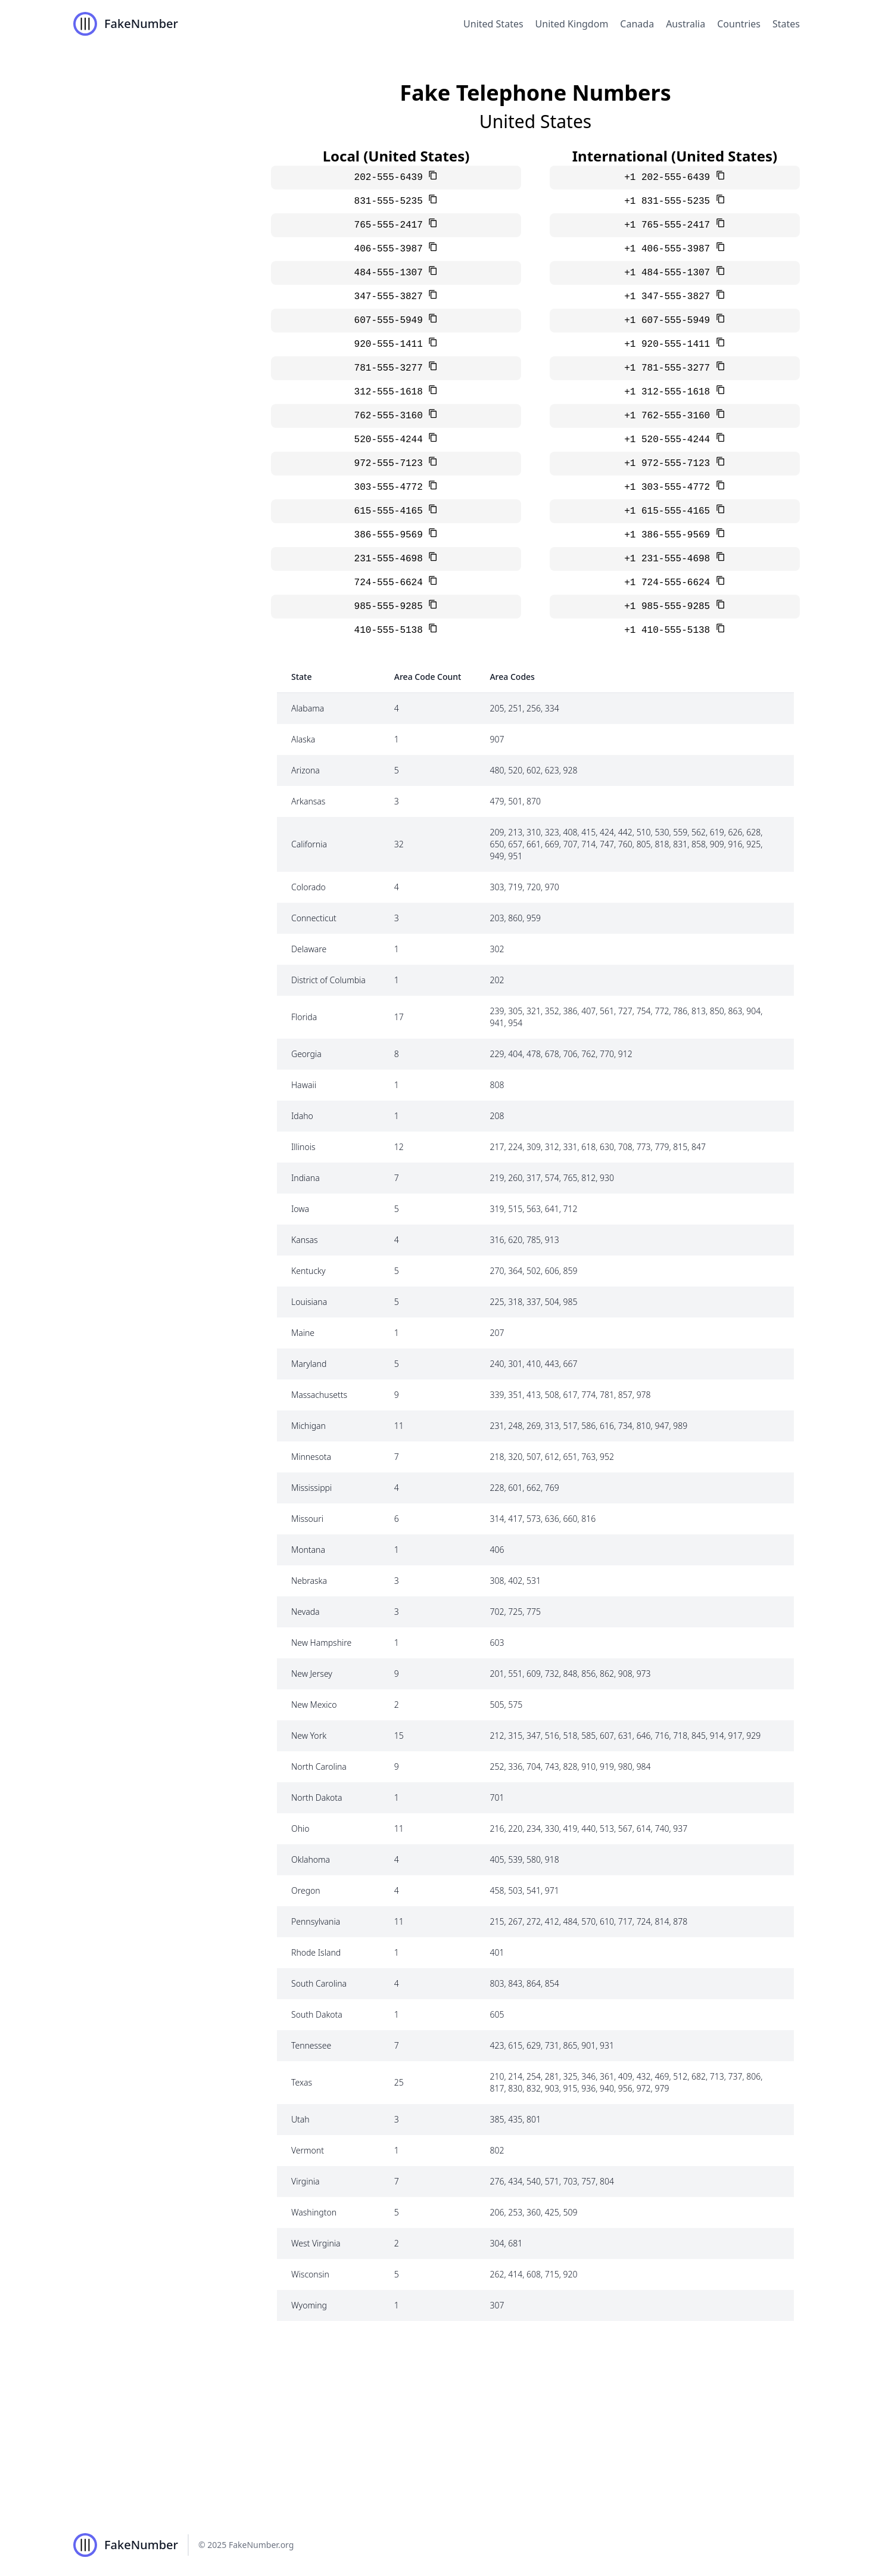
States (786, 23)
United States (493, 23)
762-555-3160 (391, 416)
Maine (302, 1332)
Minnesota (311, 1456)
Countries (739, 23)
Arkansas (308, 801)
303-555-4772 (391, 487)
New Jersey (311, 1673)
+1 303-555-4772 (670, 487)
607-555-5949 (391, 320)
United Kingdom (572, 23)
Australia (685, 23)
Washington (313, 2212)
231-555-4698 (391, 559)
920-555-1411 (391, 344)
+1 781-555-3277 (670, 368)
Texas (301, 2082)
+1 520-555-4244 (670, 439)
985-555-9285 (391, 606)
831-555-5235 (391, 201)
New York (308, 1735)
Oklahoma (310, 1859)
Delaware (308, 949)
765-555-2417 (391, 225)
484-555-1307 (391, 273)
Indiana (305, 1177)
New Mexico (313, 1704)
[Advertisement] (442, 2424)
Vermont (307, 2150)
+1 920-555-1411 (670, 344)
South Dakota (316, 2014)
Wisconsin (310, 2274)
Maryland (308, 1363)
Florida (304, 1017)
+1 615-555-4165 (670, 511)
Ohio (300, 1828)
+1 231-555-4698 (670, 559)
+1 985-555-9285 (670, 606)
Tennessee (311, 2045)
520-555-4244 (391, 439)
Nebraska (309, 1580)
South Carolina (319, 1983)
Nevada (305, 1611)
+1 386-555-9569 (670, 535)
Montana (308, 1549)
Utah (300, 2119)
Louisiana (309, 1301)
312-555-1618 (391, 392)
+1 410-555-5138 (670, 630)
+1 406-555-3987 (670, 249)
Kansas (304, 1239)
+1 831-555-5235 (670, 201)
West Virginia (315, 2243)
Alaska (303, 739)
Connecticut (313, 918)
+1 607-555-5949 (670, 320)
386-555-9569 (391, 535)
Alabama (307, 708)
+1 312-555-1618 (670, 392)
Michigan (308, 1425)
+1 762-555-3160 (670, 416)
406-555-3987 (391, 249)
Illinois (303, 1146)
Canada (637, 23)
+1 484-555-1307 (670, 273)
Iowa (300, 1208)
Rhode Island (316, 1952)
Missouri (307, 1518)
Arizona (305, 770)
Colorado (308, 887)
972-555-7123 (391, 463)
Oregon (305, 1890)
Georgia (306, 1053)
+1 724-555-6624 (670, 582)
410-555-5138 (391, 630)
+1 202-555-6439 (670, 177)
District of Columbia (328, 980)
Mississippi (311, 1487)
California (309, 844)
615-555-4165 (391, 511)
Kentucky (308, 1270)
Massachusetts (319, 1394)
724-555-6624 (391, 582)
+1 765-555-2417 (670, 225)
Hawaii (303, 1084)
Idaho (302, 1115)
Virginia (305, 2181)
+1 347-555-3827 (670, 296)
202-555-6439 (391, 177)
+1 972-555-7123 (670, 463)
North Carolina (319, 1766)
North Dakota (316, 1797)
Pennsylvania (315, 1921)
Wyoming (309, 2305)
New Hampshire (321, 1642)
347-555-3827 (391, 296)
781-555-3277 (391, 368)
